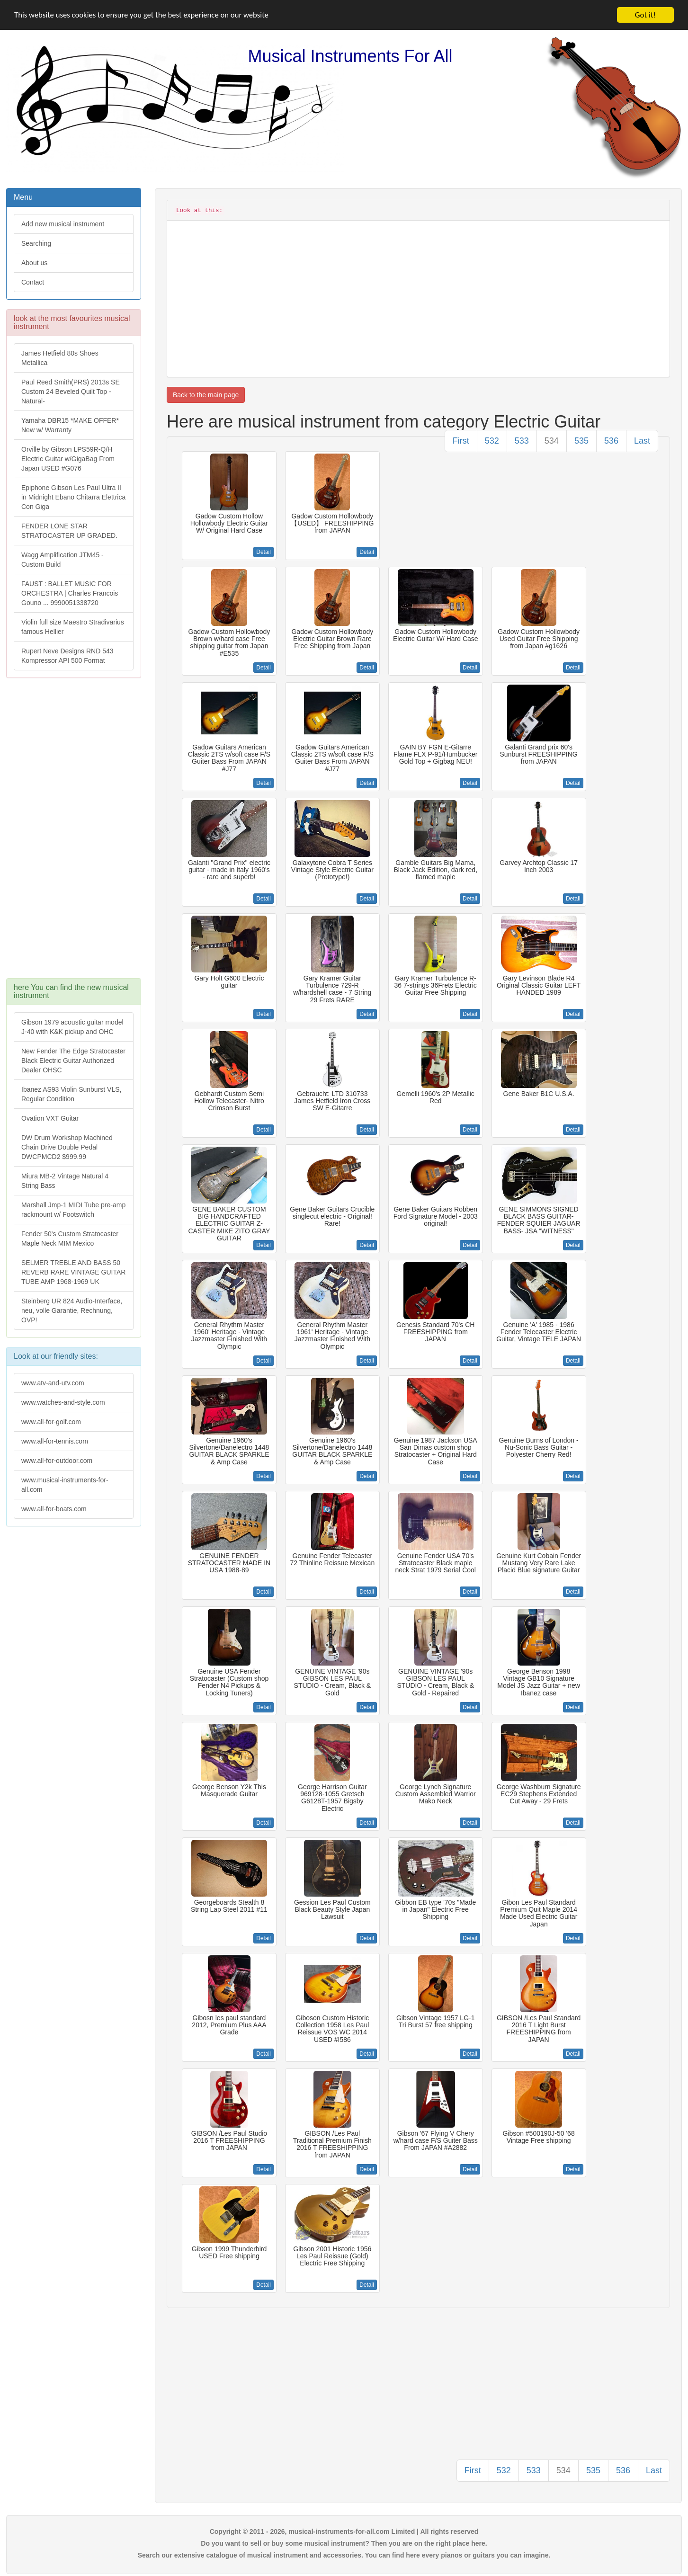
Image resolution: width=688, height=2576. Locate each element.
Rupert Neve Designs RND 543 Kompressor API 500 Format (67, 655)
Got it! (645, 15)
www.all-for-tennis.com (54, 1441)
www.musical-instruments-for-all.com (64, 1484)
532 (492, 441)
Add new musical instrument (62, 224)
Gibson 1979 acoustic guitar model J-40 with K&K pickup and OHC (72, 1026)
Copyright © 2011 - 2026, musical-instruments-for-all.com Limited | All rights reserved (344, 2531)
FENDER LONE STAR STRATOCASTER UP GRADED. (69, 530)
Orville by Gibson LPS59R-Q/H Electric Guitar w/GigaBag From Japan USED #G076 (68, 459)
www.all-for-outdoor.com (56, 1460)
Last (642, 441)
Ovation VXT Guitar (50, 1118)
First (461, 441)
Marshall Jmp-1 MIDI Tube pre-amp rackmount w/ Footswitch (73, 1209)
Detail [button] (263, 552)
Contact (32, 282)
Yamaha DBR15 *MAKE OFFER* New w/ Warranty (70, 425)
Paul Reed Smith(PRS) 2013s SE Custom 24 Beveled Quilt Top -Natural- (70, 391)
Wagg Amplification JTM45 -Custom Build (62, 559)
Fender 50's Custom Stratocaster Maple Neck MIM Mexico (69, 1238)
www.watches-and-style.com (63, 1402)
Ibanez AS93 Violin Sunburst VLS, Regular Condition (71, 1094)
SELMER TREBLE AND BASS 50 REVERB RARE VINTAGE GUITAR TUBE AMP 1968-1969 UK (73, 1272)
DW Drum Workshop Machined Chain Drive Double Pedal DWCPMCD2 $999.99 (67, 1147)
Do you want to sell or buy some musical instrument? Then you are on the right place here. (344, 2543)
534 (552, 441)
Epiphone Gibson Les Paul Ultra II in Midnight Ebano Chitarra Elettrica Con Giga (73, 497)
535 (581, 441)
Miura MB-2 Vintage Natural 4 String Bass (64, 1180)
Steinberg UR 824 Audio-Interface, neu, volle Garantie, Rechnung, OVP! (71, 1310)
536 (611, 441)
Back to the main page (206, 395)
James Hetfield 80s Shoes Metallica (59, 357)
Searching (36, 243)
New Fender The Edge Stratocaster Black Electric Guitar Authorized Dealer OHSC (73, 1060)
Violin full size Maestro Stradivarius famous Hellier (72, 626)
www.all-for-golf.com (51, 1422)
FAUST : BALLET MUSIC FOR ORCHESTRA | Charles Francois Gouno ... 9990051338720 (69, 593)
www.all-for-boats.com (54, 1509)
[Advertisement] (73, 833)
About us (34, 263)
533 (522, 441)
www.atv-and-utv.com (52, 1383)
